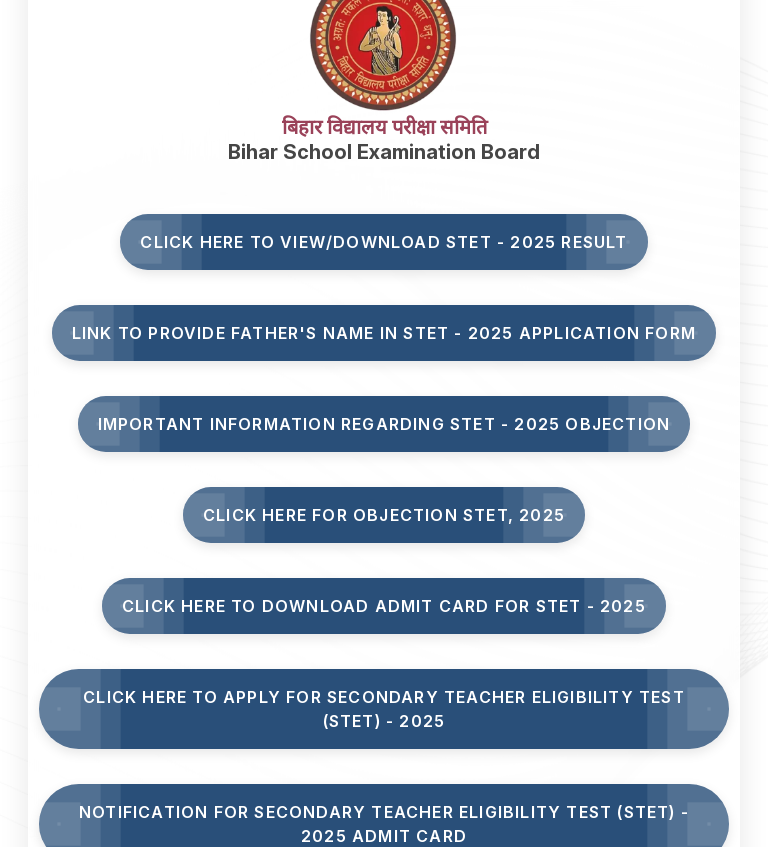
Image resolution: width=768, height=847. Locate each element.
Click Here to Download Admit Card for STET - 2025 (384, 606)
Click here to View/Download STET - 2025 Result (383, 242)
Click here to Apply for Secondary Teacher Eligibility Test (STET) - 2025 (384, 709)
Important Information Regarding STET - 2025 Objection (384, 424)
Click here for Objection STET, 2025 (384, 515)
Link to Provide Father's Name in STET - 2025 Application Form (384, 333)
